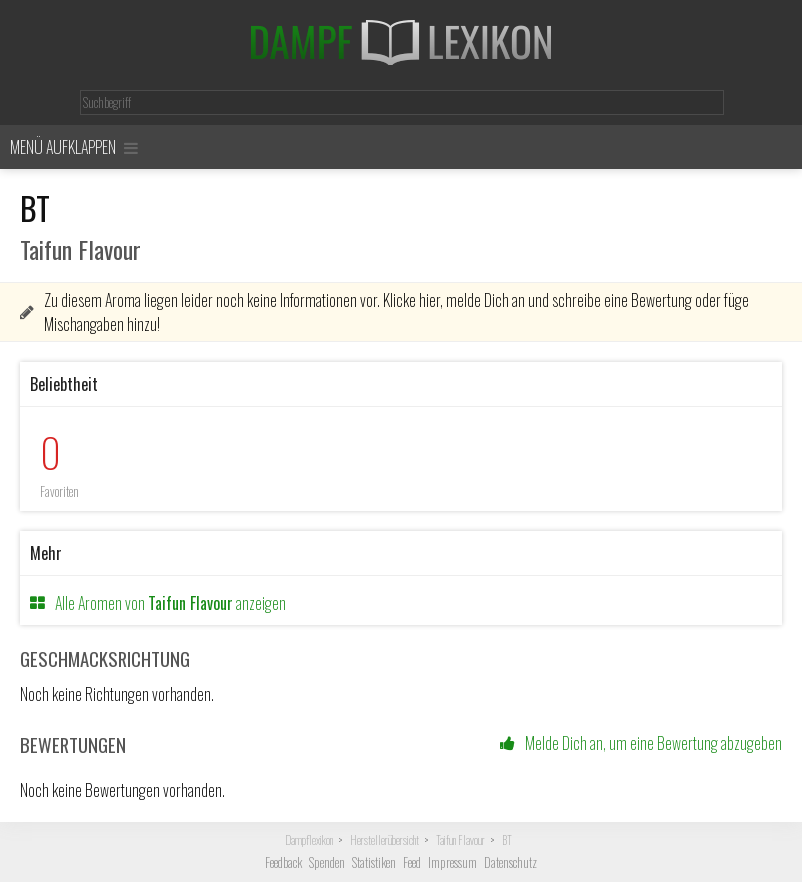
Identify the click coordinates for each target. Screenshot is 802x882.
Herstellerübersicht (384, 840)
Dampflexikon (309, 840)
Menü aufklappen (74, 147)
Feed (412, 862)
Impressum (452, 862)
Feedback (283, 862)
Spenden (327, 862)
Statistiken (374, 862)
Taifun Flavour (460, 840)
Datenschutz (510, 862)
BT (507, 840)
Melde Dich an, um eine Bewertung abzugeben (641, 743)
